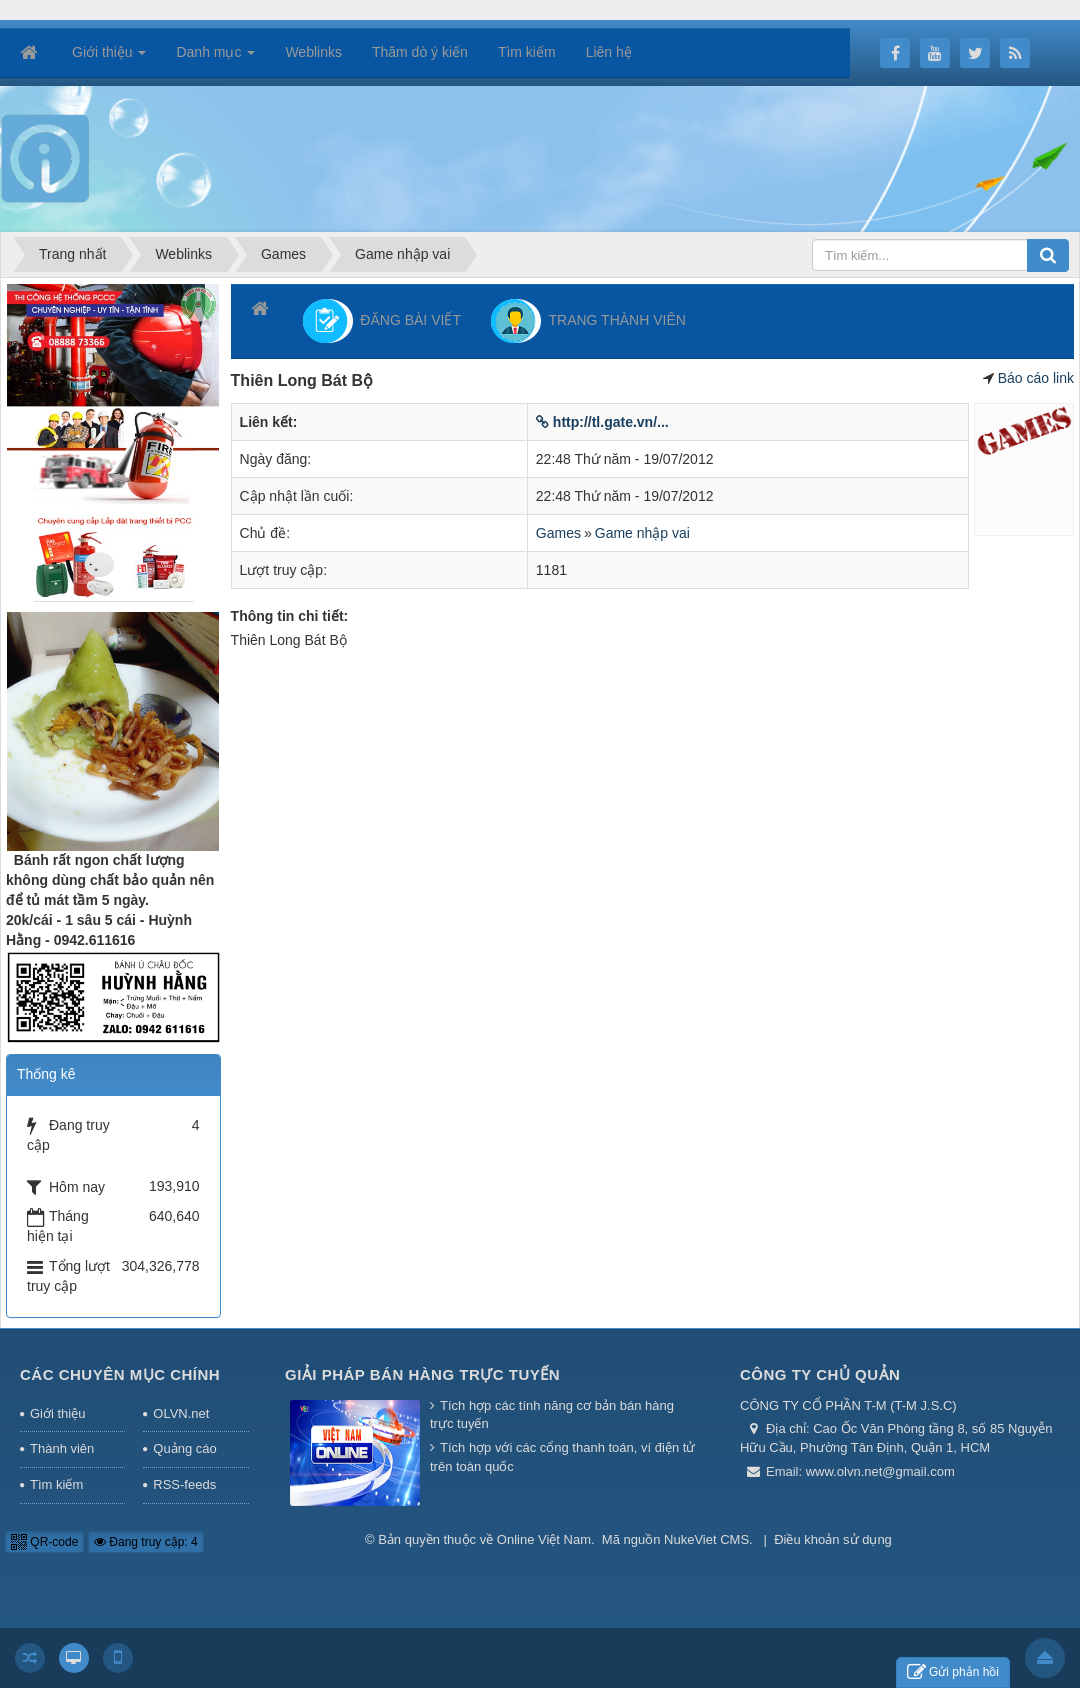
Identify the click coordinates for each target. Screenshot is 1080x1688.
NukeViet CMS (706, 1539)
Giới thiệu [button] (109, 58)
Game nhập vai (642, 533)
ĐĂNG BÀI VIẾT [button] (382, 321)
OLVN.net (181, 1413)
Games (558, 533)
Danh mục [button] (215, 58)
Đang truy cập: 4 (146, 1542)
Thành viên (62, 1448)
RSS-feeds (184, 1484)
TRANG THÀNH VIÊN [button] (588, 321)
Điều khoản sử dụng (833, 1539)
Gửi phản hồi (953, 1672)
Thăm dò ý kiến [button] (420, 52)
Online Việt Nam (544, 1539)
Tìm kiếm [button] (527, 52)
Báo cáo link (1036, 378)
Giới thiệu (57, 1413)
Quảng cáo (184, 1448)
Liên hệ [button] (609, 52)
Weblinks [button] (313, 52)
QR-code (44, 1542)
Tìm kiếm (56, 1484)
